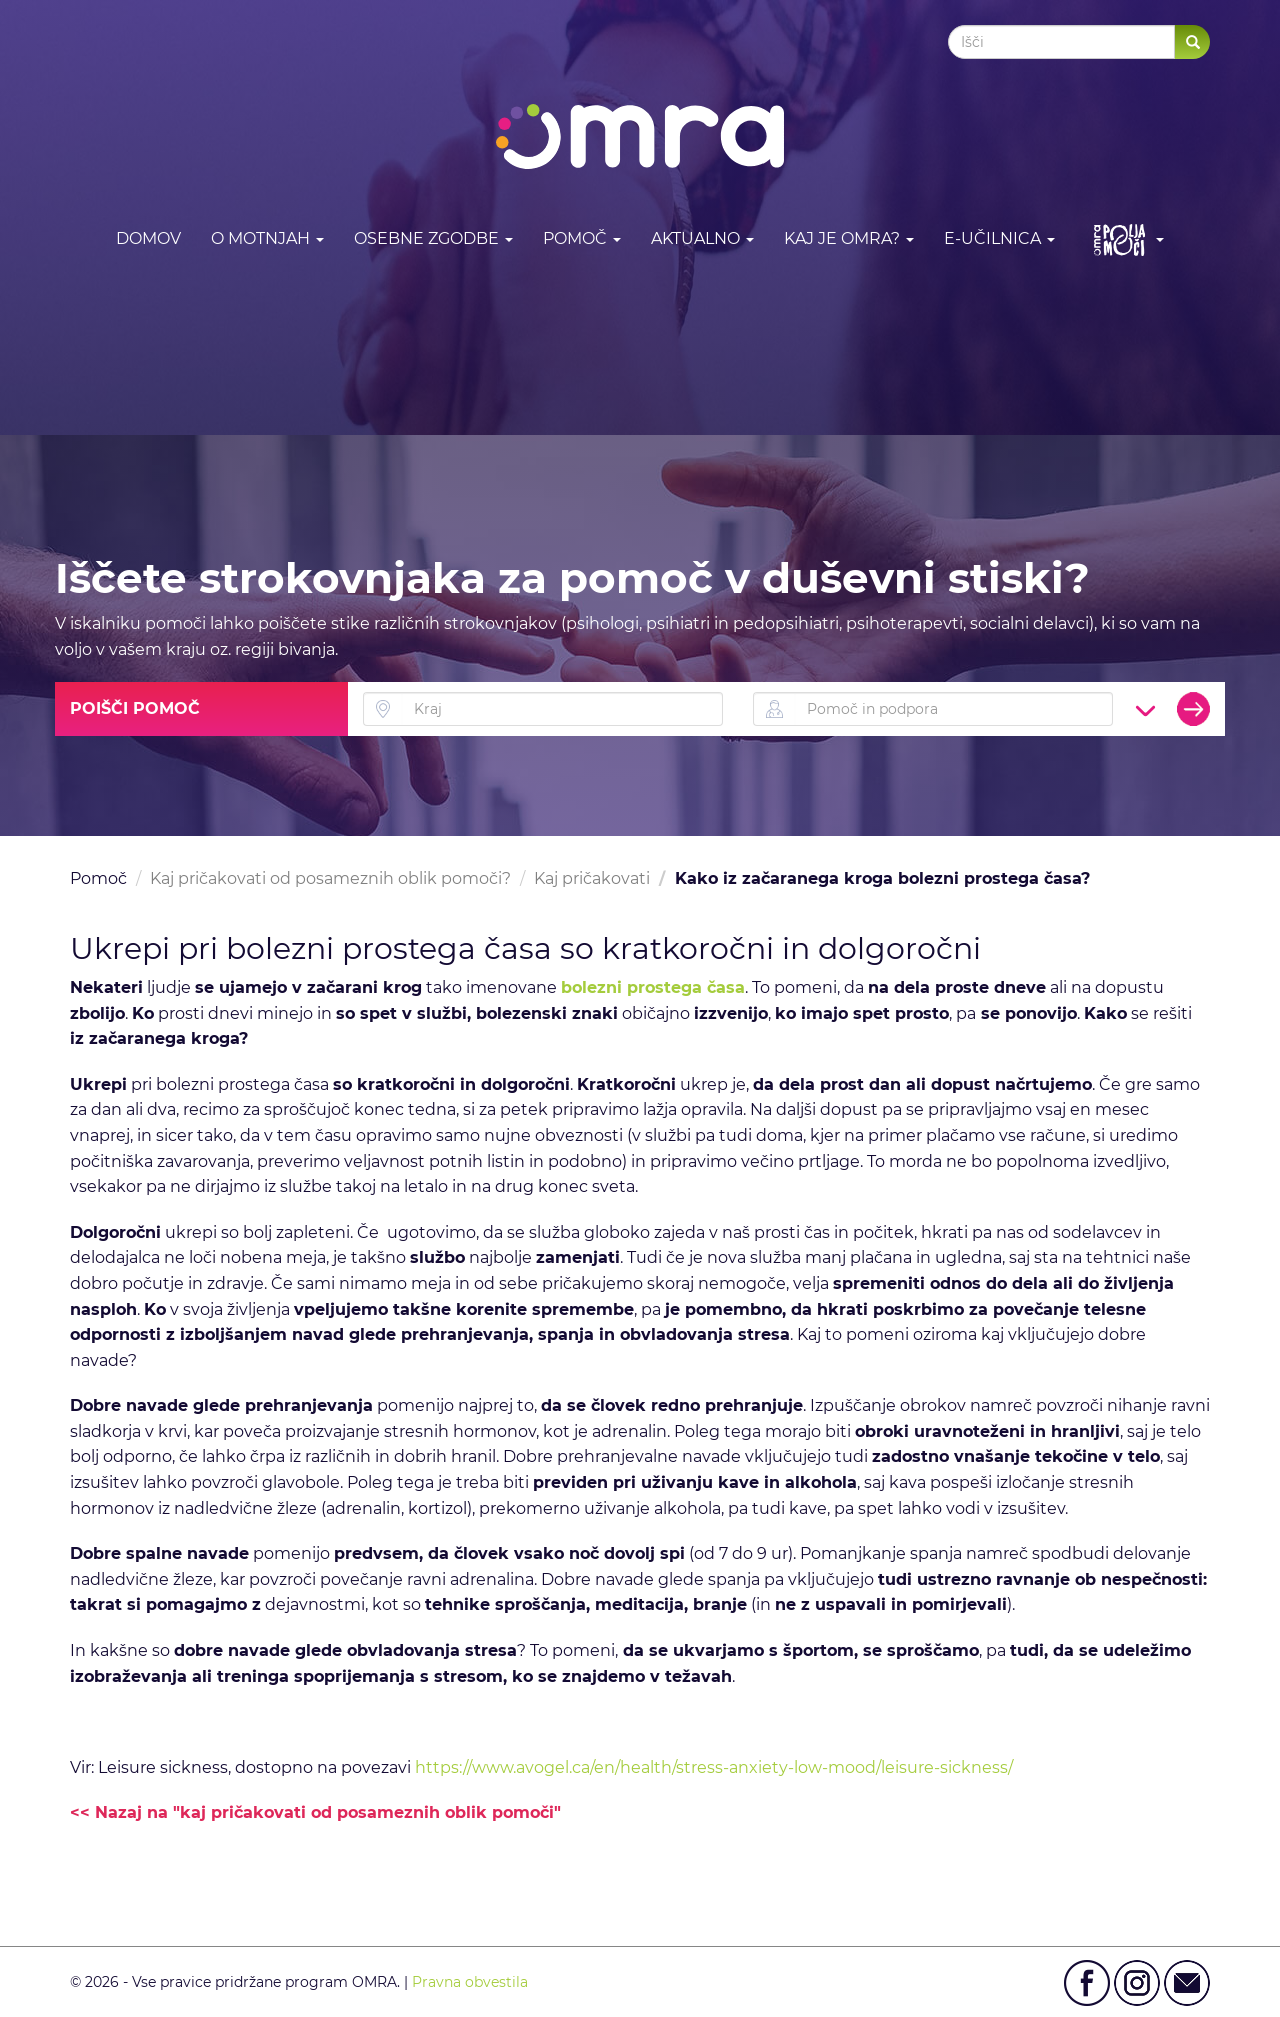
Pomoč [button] (582, 238)
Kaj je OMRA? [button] (849, 238)
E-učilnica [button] (999, 238)
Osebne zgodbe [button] (433, 238)
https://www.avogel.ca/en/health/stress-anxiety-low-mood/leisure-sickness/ (714, 1767)
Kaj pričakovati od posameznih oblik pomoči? (330, 878)
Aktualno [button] (702, 238)
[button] (1124, 239)
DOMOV (148, 238)
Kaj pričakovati (592, 878)
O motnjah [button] (267, 238)
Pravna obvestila (470, 1982)
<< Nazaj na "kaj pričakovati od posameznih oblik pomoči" (315, 1812)
